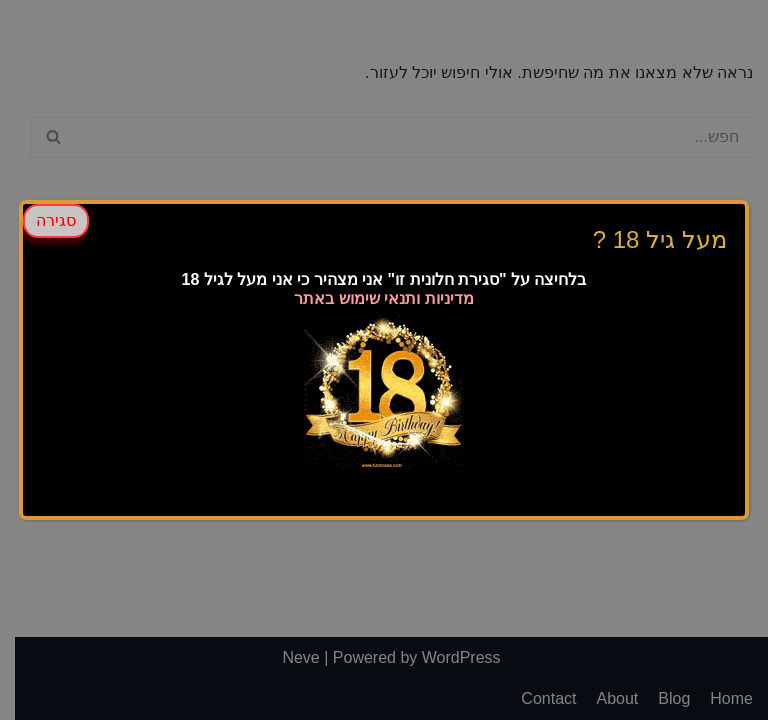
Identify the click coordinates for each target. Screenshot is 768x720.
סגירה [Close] (56, 220)
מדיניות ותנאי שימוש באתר (383, 298)
